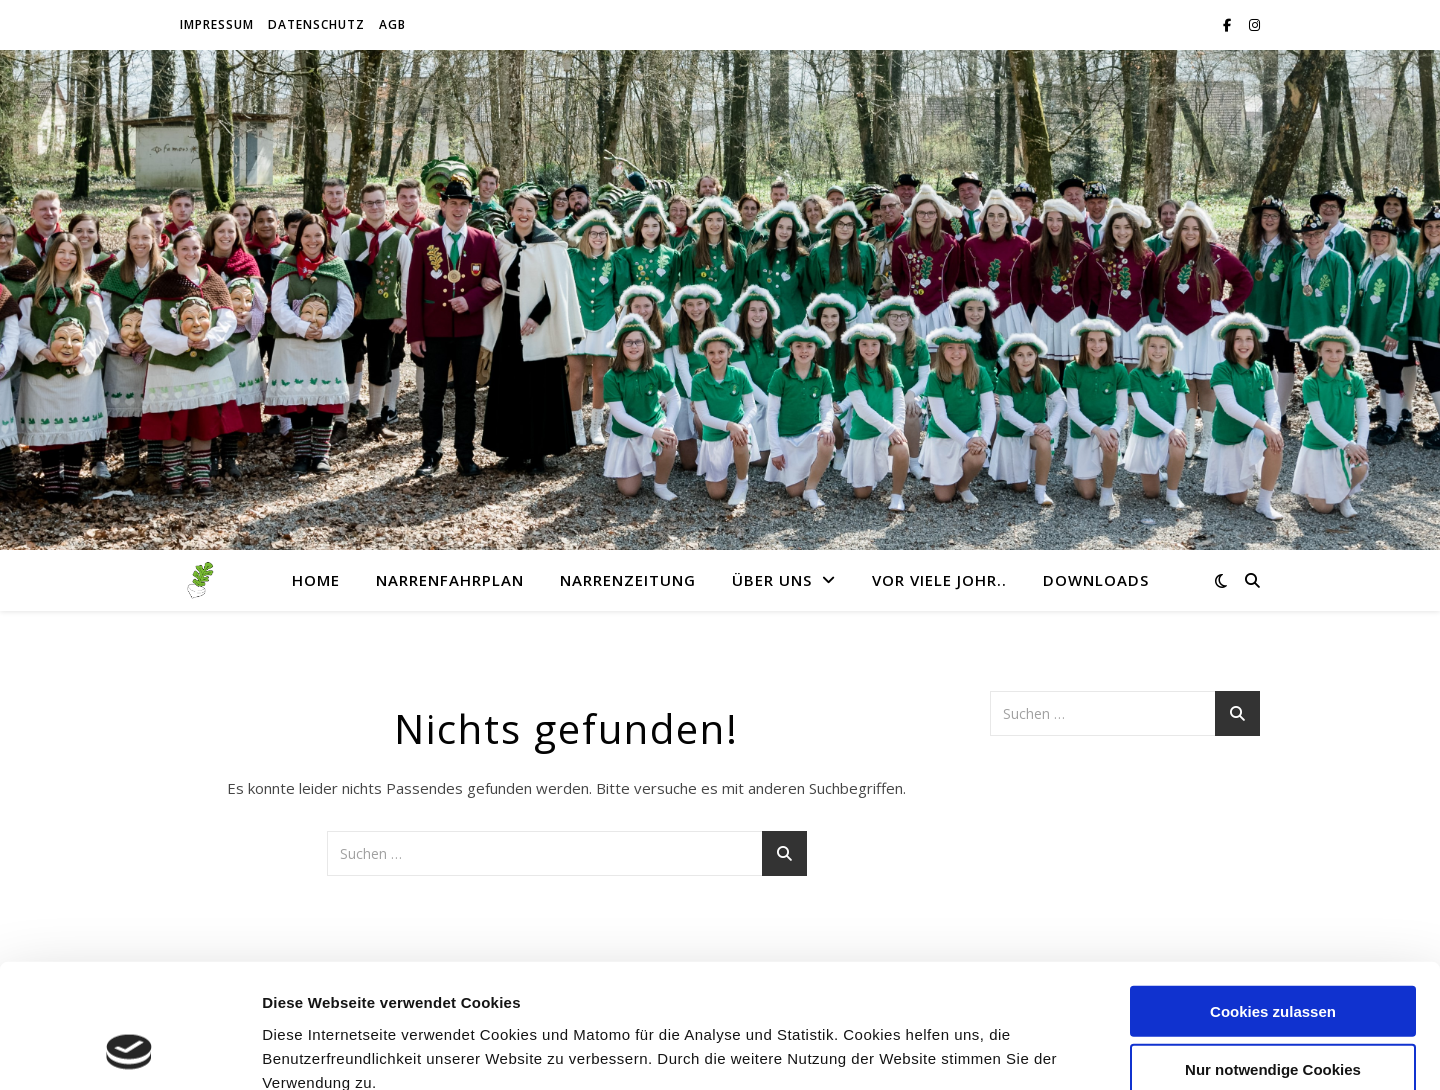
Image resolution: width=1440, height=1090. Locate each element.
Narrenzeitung (628, 580)
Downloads (1096, 580)
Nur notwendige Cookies (1273, 957)
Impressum (217, 24)
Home (316, 580)
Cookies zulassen (1273, 898)
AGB (392, 24)
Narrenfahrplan (450, 580)
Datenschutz (316, 24)
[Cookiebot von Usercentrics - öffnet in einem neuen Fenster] (129, 1051)
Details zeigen (1063, 1050)
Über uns (772, 580)
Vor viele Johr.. (939, 580)
